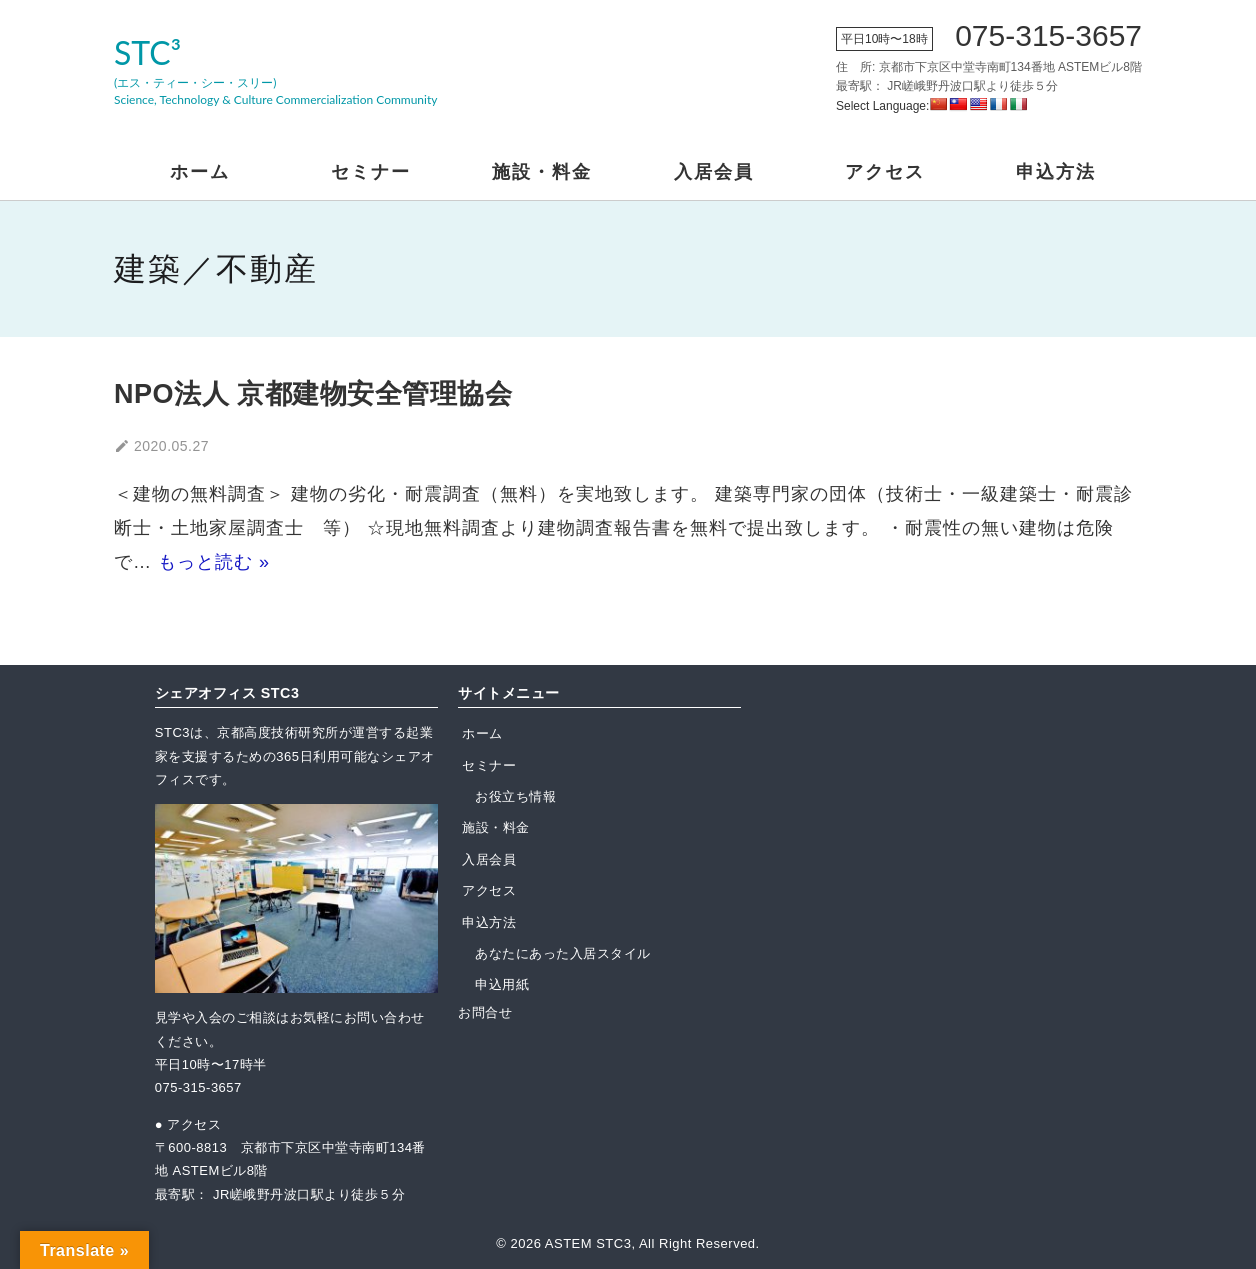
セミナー (371, 172)
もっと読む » (214, 562)
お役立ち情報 (515, 796)
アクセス (885, 172)
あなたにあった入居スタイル (563, 953)
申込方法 (1056, 172)
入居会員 (714, 172)
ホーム (200, 172)
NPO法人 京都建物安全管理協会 (313, 394)
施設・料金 (542, 172)
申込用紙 (502, 984)
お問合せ (485, 1012)
